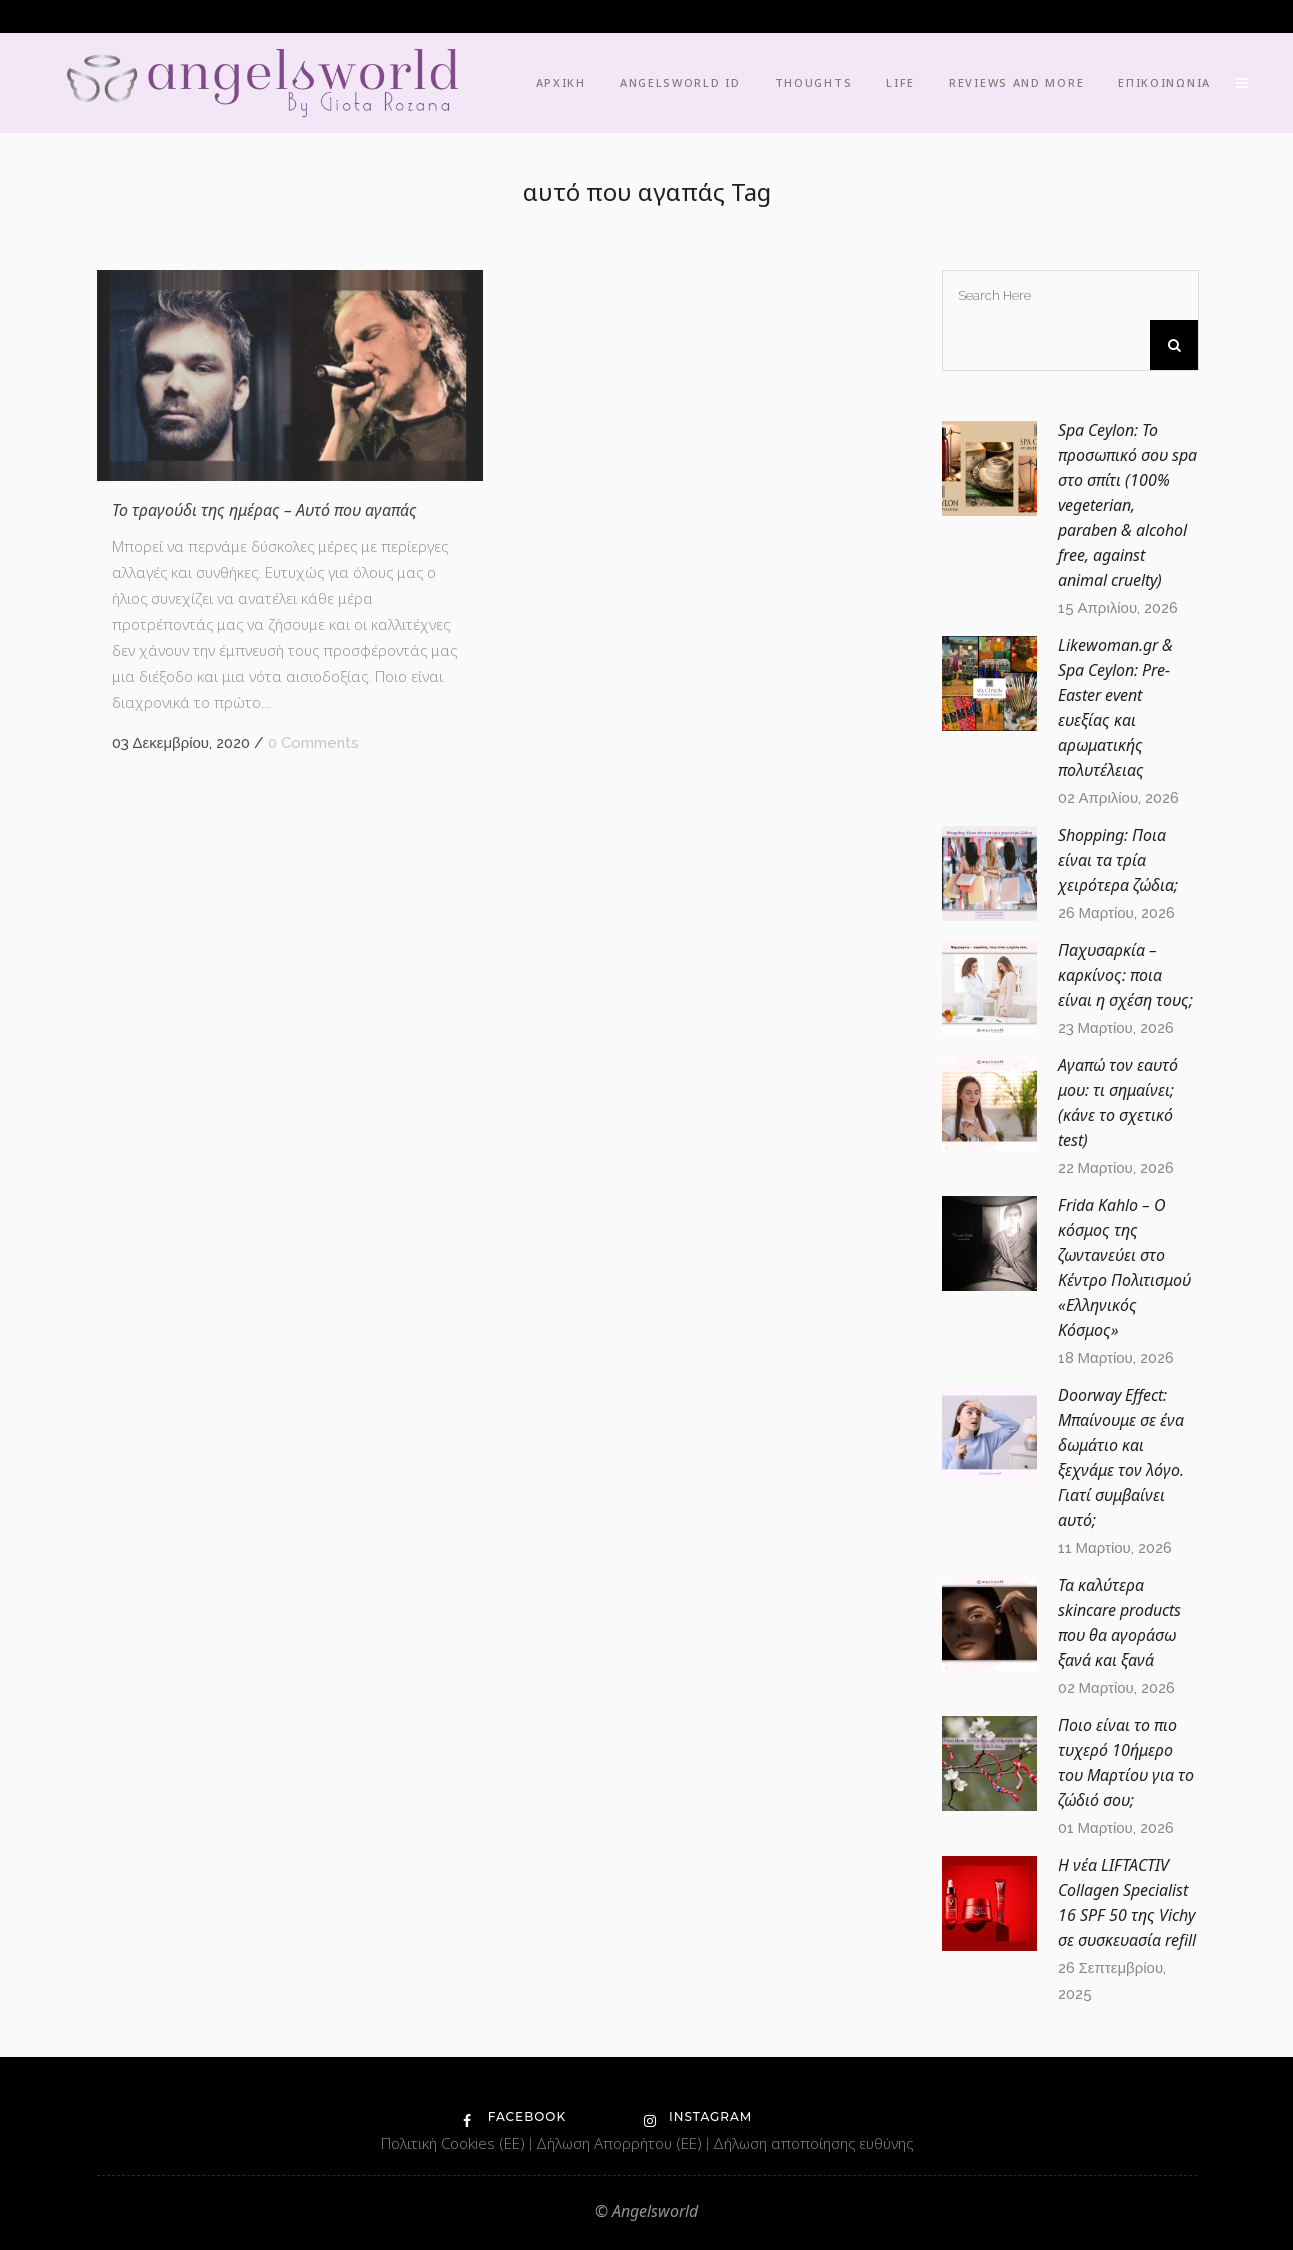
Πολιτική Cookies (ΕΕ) (455, 2143)
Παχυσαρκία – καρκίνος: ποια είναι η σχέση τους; (1125, 975)
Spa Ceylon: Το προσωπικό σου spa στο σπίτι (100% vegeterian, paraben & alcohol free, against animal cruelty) (1127, 505)
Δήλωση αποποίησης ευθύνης (813, 2143)
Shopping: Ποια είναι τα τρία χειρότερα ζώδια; (1118, 860)
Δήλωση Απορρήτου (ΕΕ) (621, 2143)
